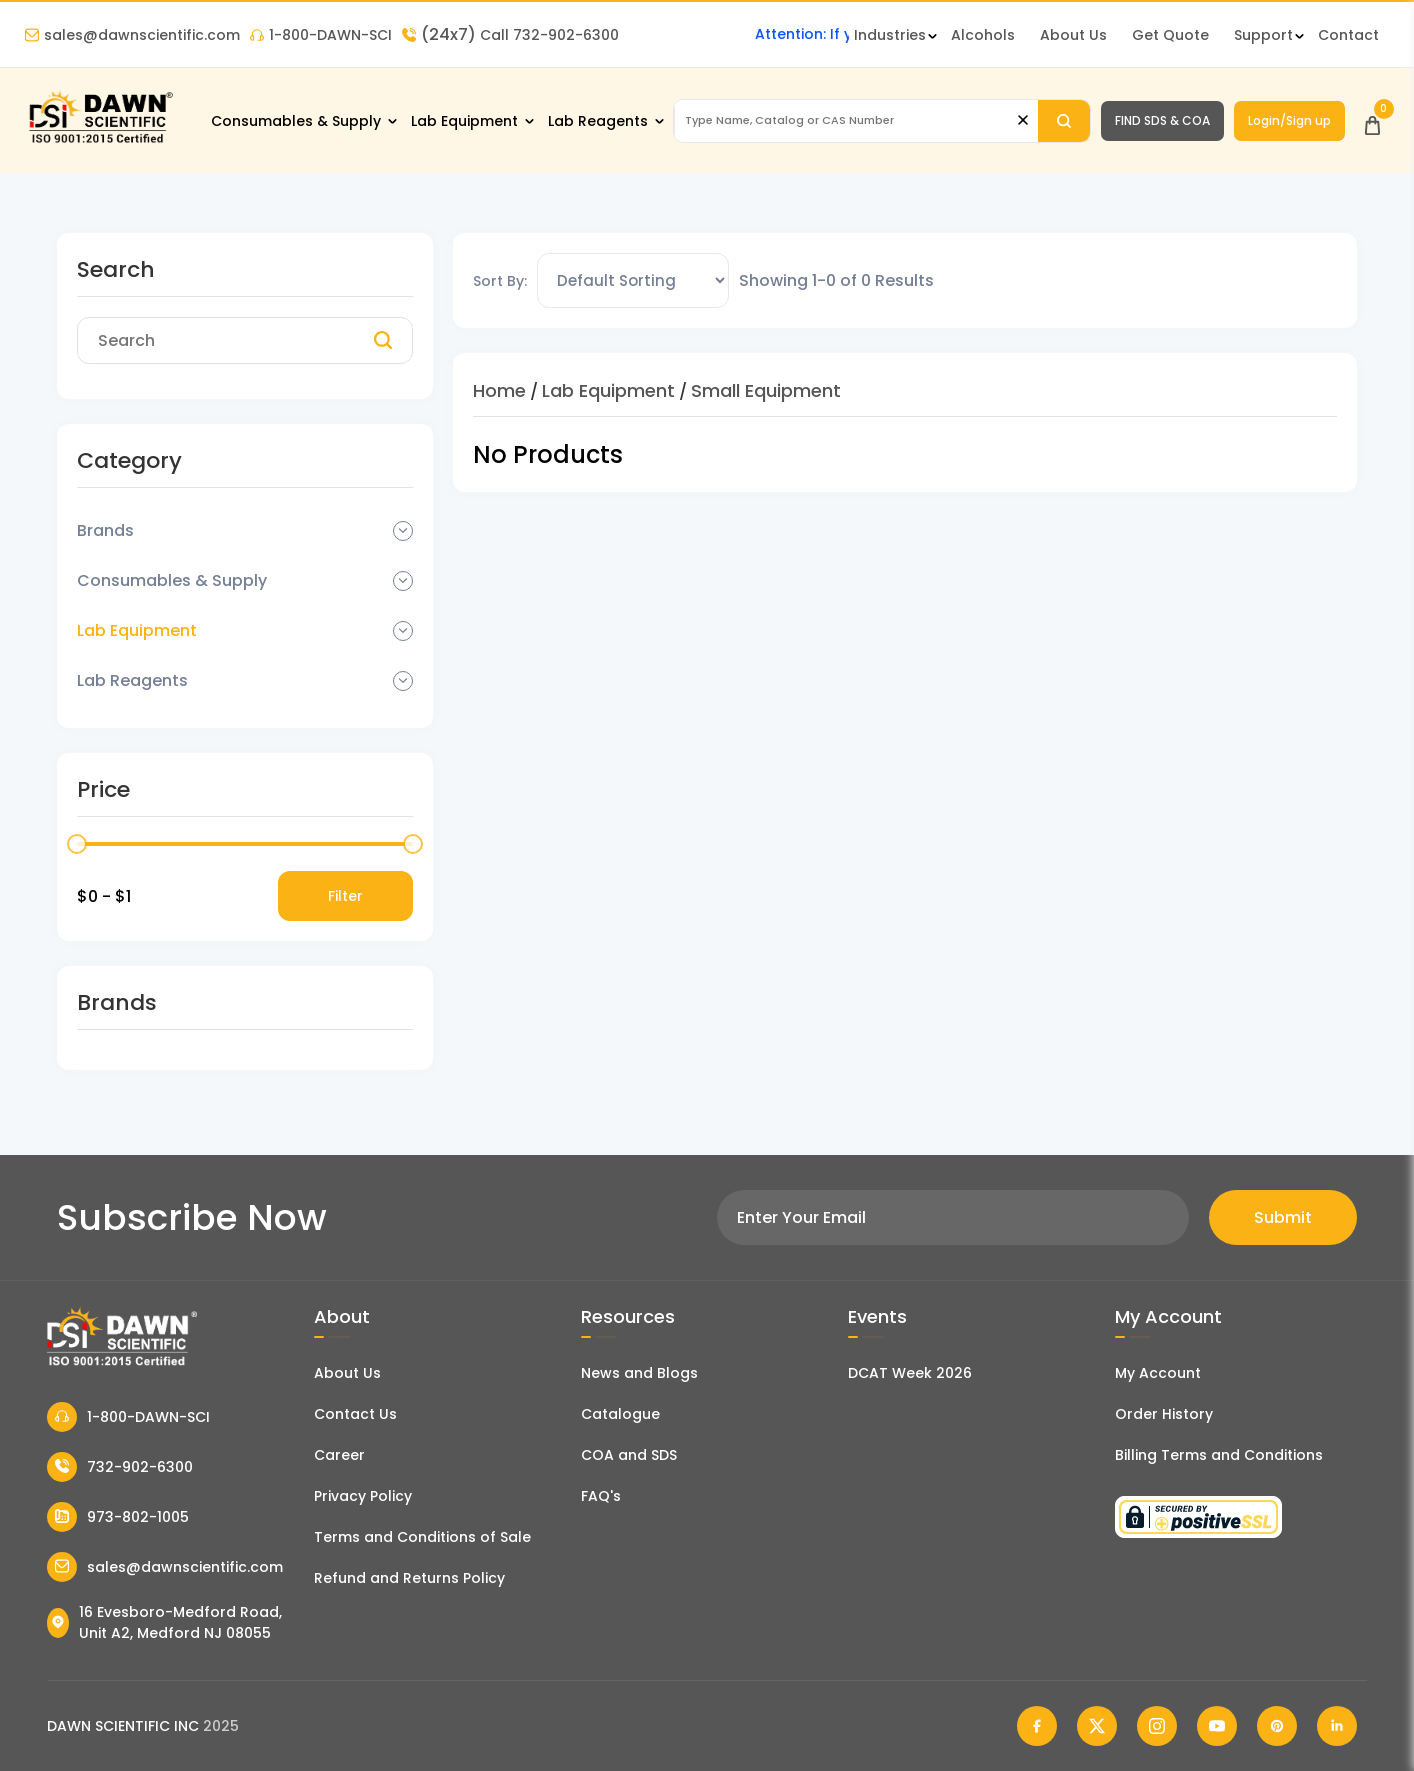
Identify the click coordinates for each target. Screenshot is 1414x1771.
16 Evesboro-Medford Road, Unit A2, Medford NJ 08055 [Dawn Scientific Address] (164, 1622)
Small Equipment (766, 390)
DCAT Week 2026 (910, 1373)
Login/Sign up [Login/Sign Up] (1289, 120)
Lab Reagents (598, 121)
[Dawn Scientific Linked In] (1337, 1726)
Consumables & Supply (296, 121)
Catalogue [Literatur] (620, 1414)
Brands (105, 530)
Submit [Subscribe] (1283, 1217)
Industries (890, 35)
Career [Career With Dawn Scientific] (339, 1455)
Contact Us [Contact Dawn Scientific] (355, 1414)
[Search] (1064, 121)
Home (499, 390)
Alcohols (983, 35)
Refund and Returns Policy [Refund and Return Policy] (409, 1578)
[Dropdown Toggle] (403, 531)
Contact (1348, 35)
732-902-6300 (120, 1467)
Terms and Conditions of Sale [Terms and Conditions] (422, 1537)
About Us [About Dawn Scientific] (1073, 35)
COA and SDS (629, 1455)
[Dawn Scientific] (100, 141)
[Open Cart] (1372, 120)
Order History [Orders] (1164, 1414)
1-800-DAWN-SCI (321, 35)
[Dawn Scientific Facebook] (1037, 1726)
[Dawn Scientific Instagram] (1157, 1726)
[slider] (77, 844)
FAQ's (601, 1496)
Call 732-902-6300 (510, 35)
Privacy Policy (363, 1496)
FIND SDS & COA (1162, 120)
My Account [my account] (1158, 1373)
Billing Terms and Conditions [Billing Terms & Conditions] (1219, 1455)
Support (1263, 35)
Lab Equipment (464, 121)
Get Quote (1170, 35)
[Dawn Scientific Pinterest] (1277, 1726)
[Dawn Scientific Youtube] (1217, 1726)
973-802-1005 (118, 1517)
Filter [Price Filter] (345, 896)
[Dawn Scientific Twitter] (1097, 1726)
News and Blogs (639, 1373)
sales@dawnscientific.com (132, 35)
